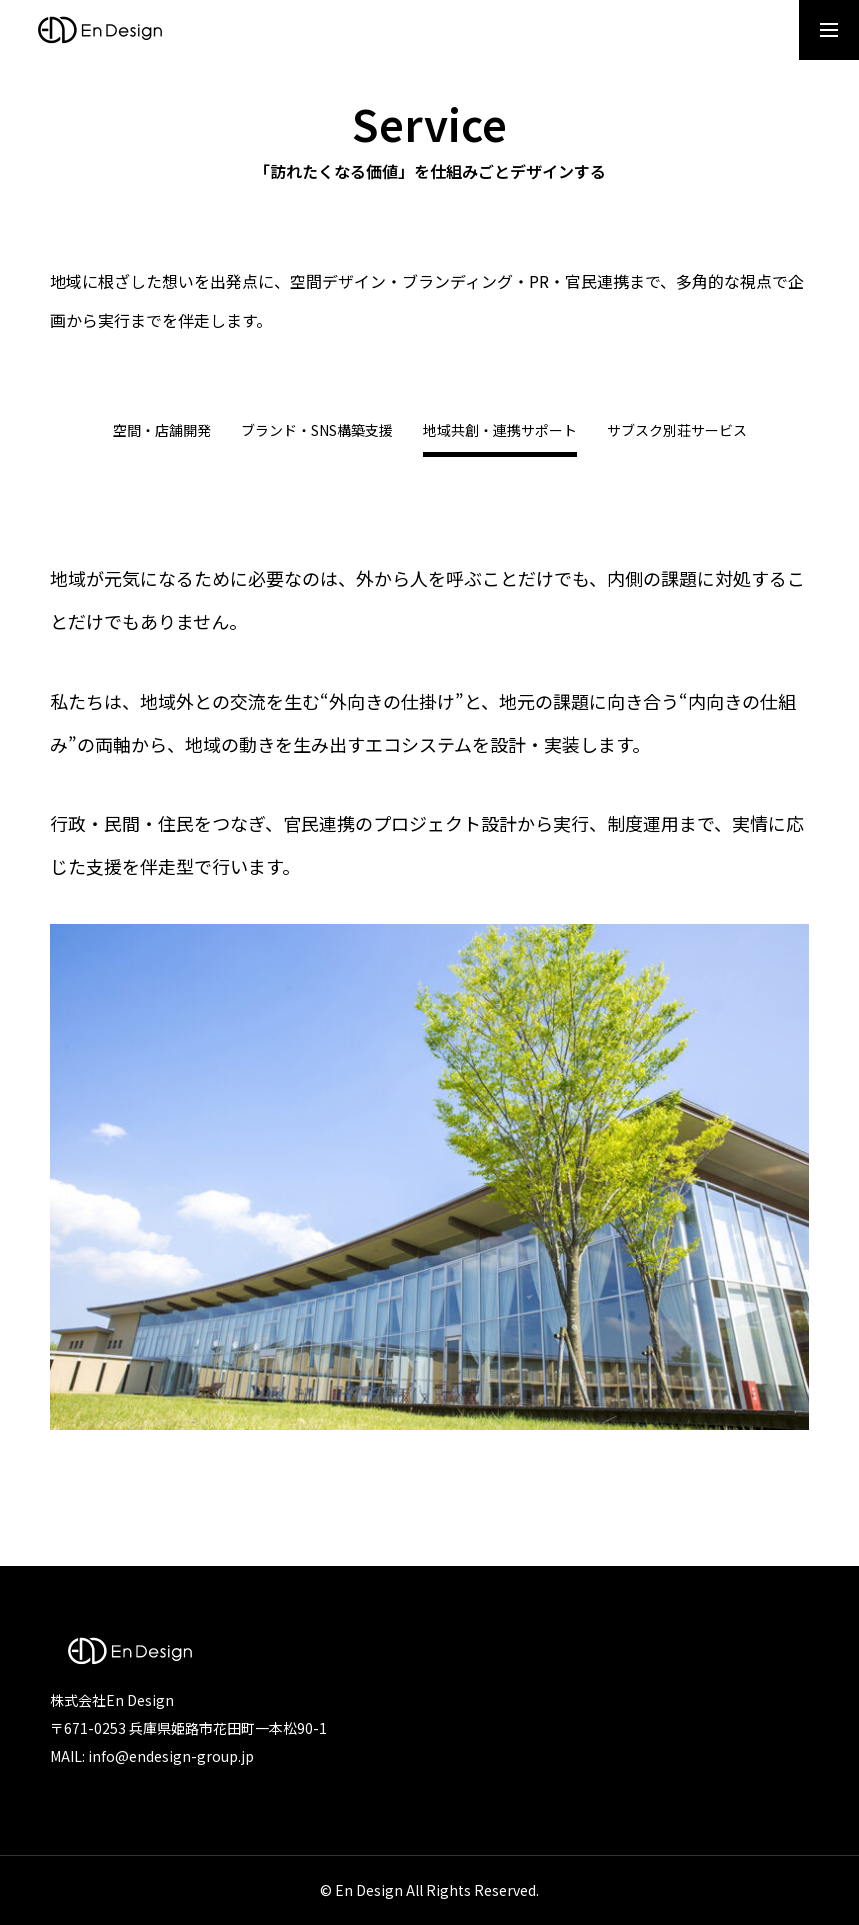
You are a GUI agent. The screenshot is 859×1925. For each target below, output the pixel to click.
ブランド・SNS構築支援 (317, 431)
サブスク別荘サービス (677, 431)
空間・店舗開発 (162, 431)
